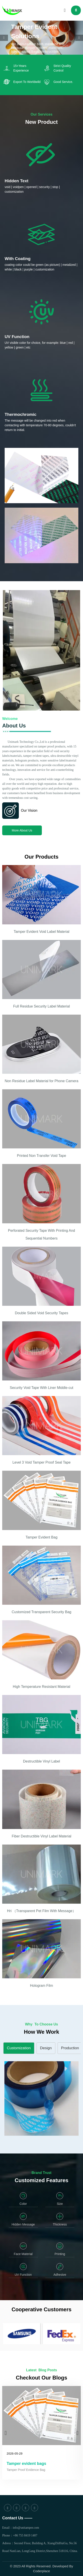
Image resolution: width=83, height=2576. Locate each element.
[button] (4, 38)
